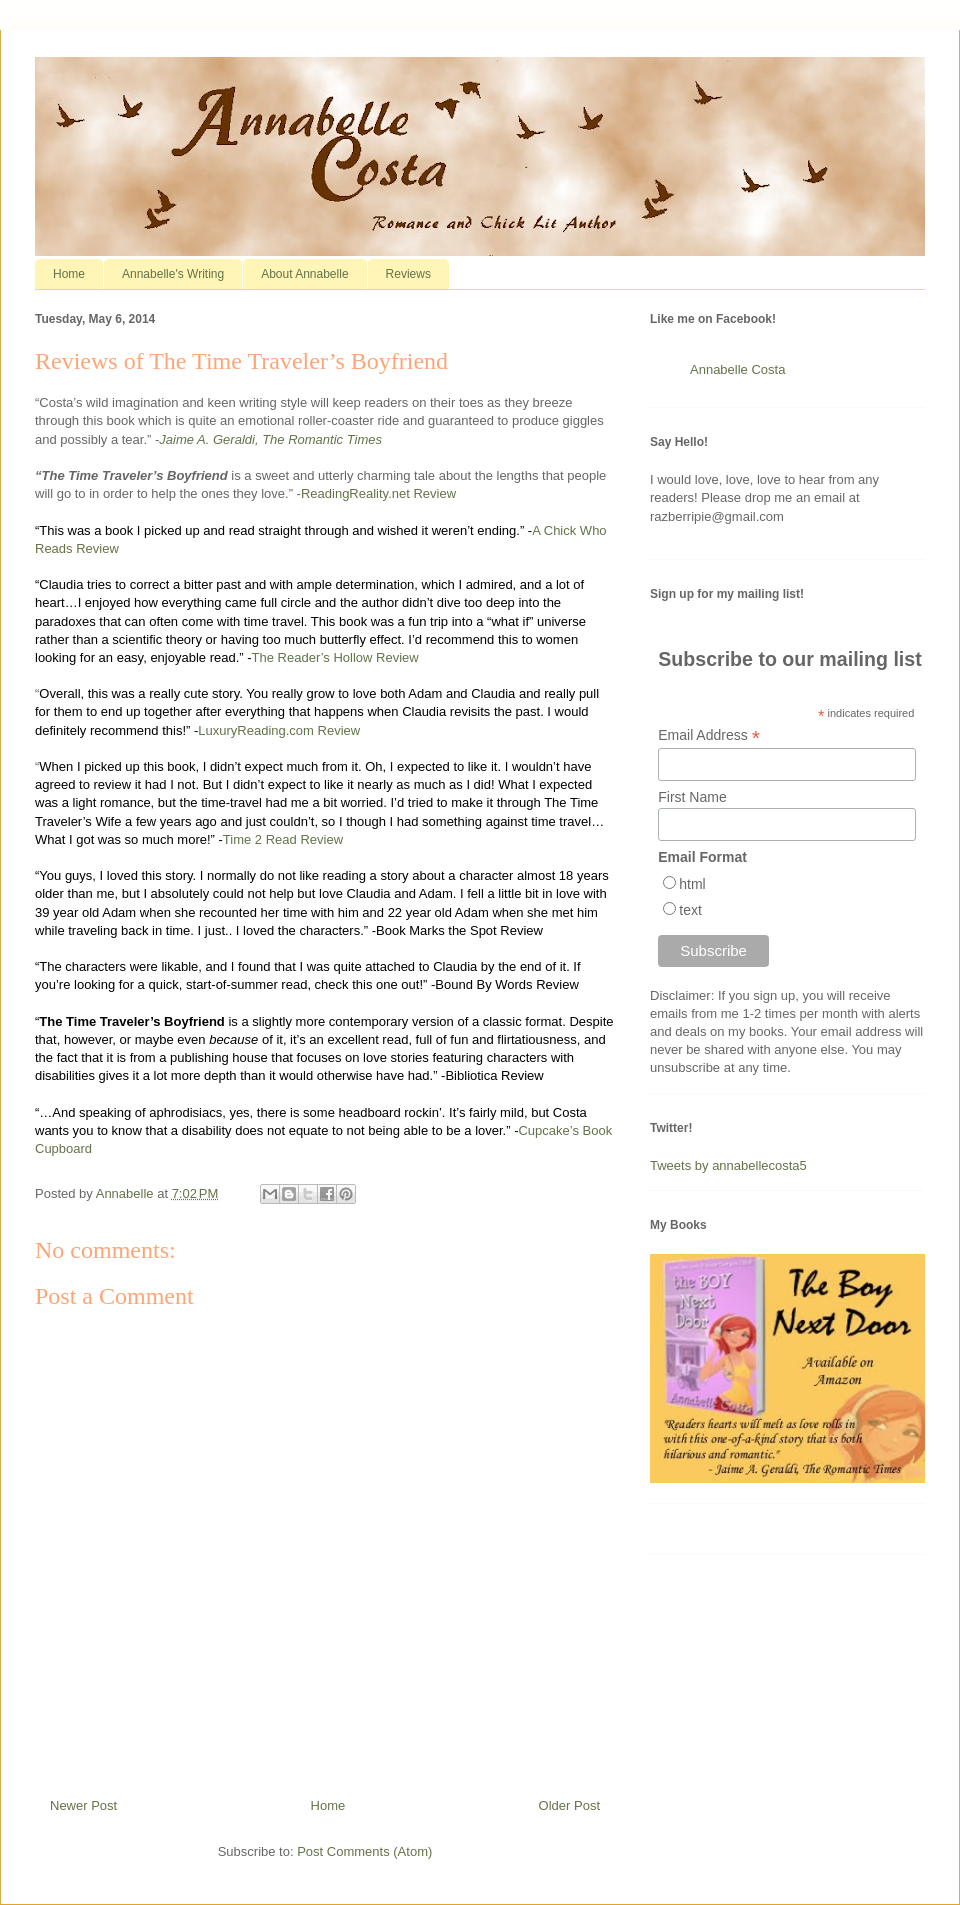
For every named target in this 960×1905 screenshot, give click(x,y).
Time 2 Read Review (283, 839)
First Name (692, 797)
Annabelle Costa (737, 369)
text (690, 910)
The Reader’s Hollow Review (335, 657)
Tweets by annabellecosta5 (728, 1165)
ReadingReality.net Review (378, 493)
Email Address (709, 735)
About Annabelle (304, 274)
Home (69, 274)
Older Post (569, 1805)
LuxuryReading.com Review (279, 730)
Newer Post (83, 1805)
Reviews (408, 274)
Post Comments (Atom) (364, 1851)
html (692, 884)
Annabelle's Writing (173, 274)
